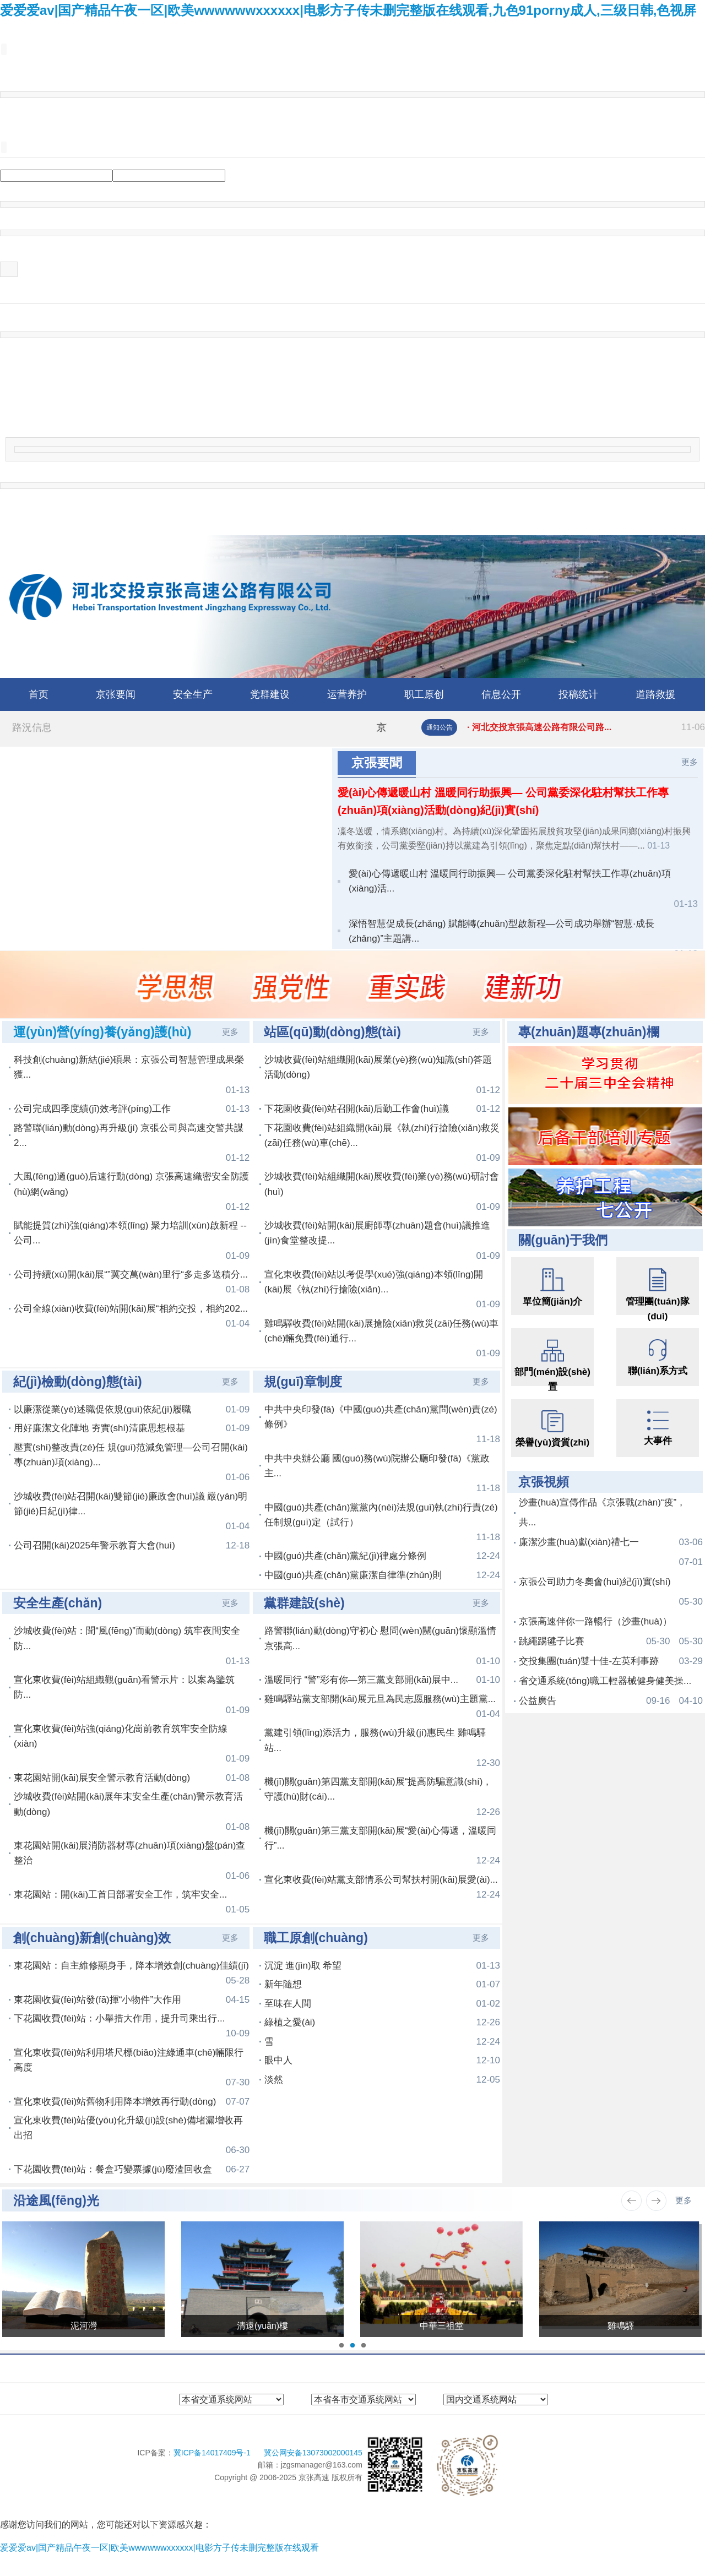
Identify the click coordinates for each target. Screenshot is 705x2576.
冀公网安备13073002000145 (313, 2452)
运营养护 (347, 694)
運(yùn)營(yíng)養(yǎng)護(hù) (102, 1032)
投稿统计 (578, 694)
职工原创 (424, 694)
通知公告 (439, 727)
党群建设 (270, 694)
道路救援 (655, 694)
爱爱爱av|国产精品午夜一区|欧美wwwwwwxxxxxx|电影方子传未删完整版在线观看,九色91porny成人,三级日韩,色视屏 (348, 10)
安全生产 (193, 694)
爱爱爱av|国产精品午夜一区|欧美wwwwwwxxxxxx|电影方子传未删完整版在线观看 (159, 2547)
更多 (689, 762)
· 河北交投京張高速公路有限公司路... (586, 727)
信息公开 (501, 694)
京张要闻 (115, 694)
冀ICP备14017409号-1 (213, 2452)
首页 (38, 694)
